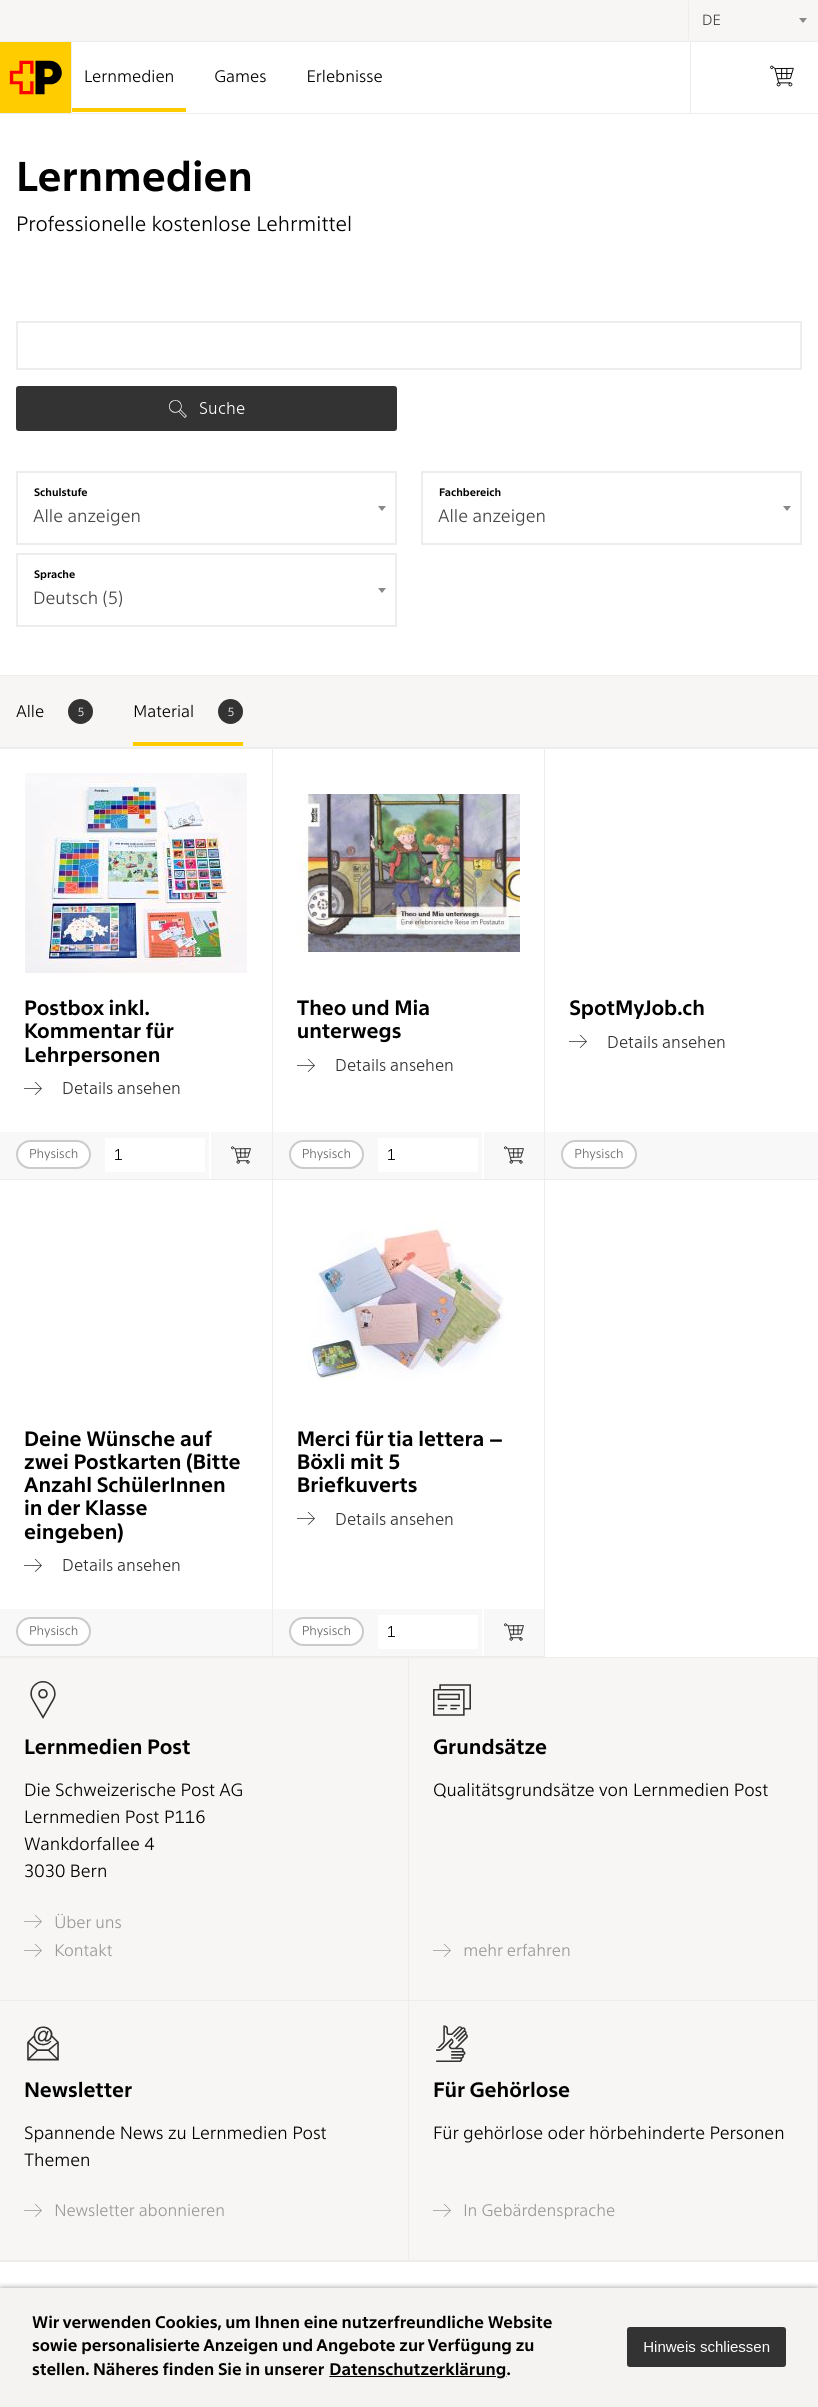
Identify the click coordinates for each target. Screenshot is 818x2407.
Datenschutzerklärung (417, 2370)
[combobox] (206, 508)
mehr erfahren (502, 1950)
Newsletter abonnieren (124, 2210)
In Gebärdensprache (524, 2210)
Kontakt (68, 1950)
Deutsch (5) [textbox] (78, 598)
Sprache (54, 574)
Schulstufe (61, 492)
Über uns (73, 1921)
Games (240, 77)
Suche (207, 408)
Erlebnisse (344, 77)
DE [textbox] (711, 20)
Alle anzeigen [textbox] (87, 516)
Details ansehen (102, 1088)
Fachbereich (470, 492)
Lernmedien (129, 77)
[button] (706, 2347)
